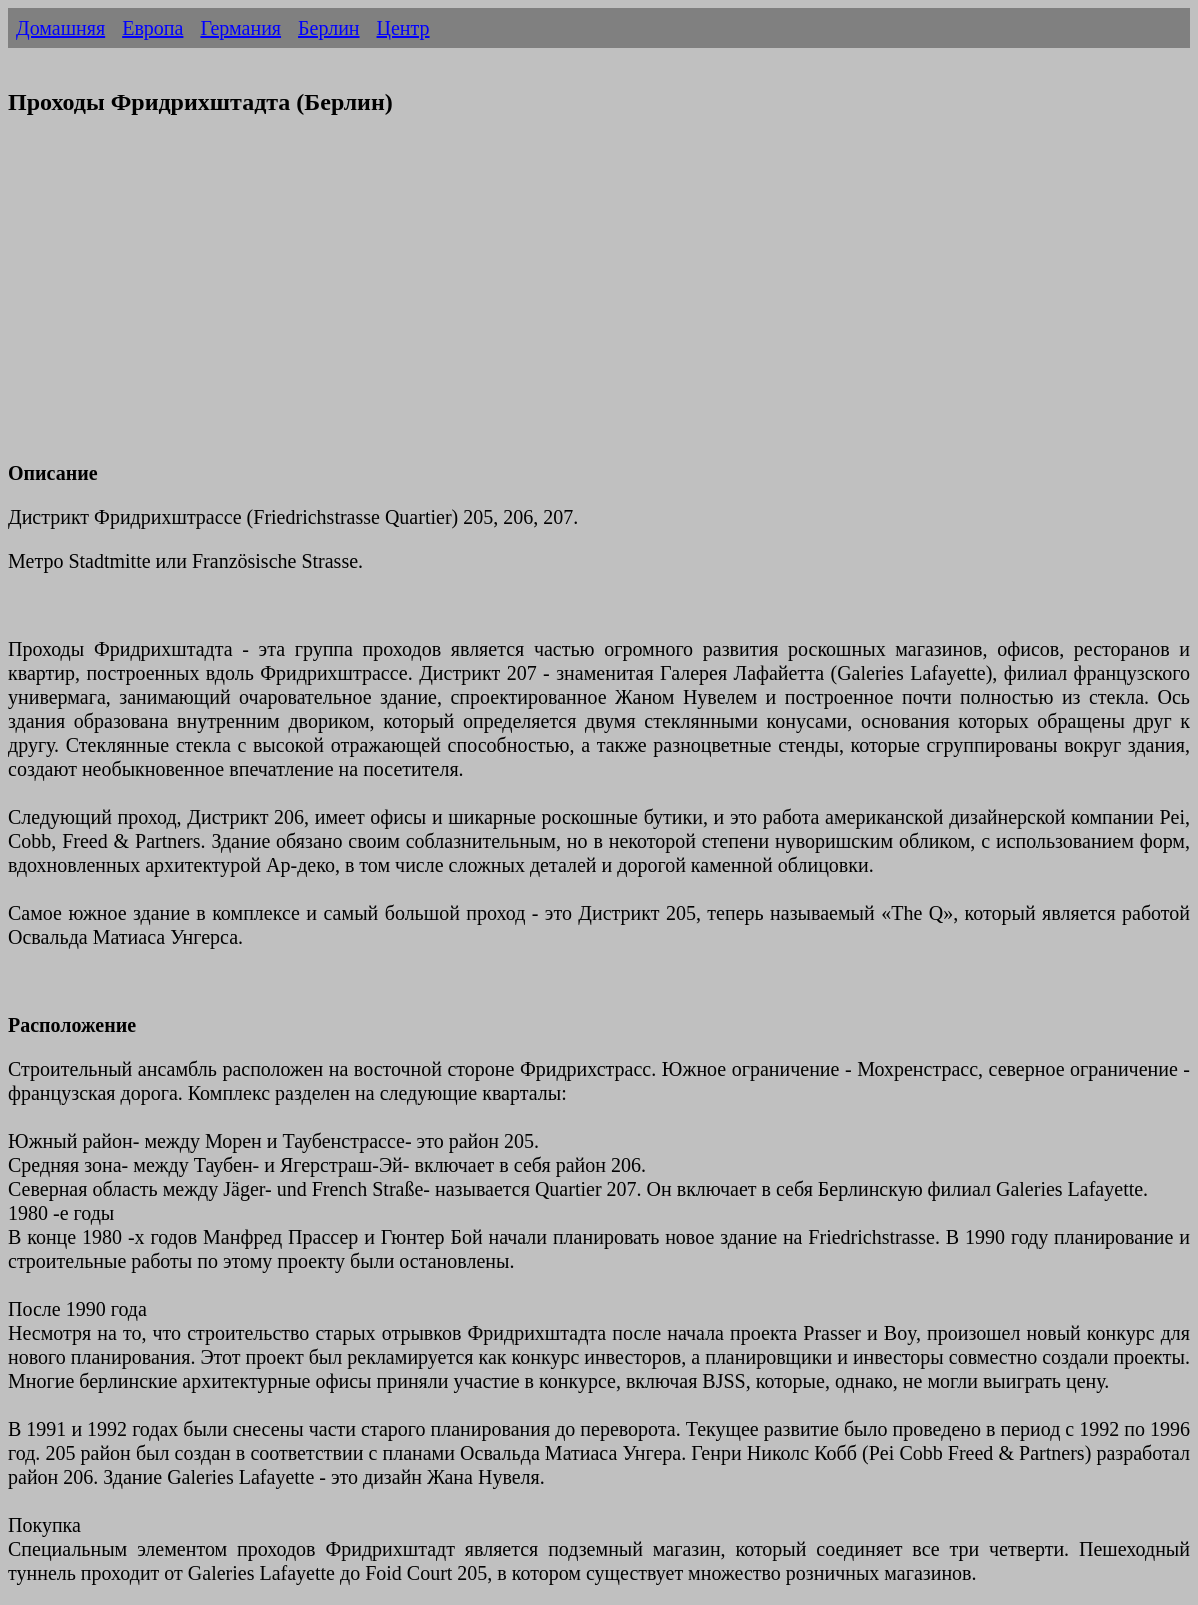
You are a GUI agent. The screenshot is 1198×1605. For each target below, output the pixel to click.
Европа (152, 28)
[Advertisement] (599, 301)
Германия (240, 28)
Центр (403, 28)
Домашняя (60, 28)
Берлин (328, 28)
